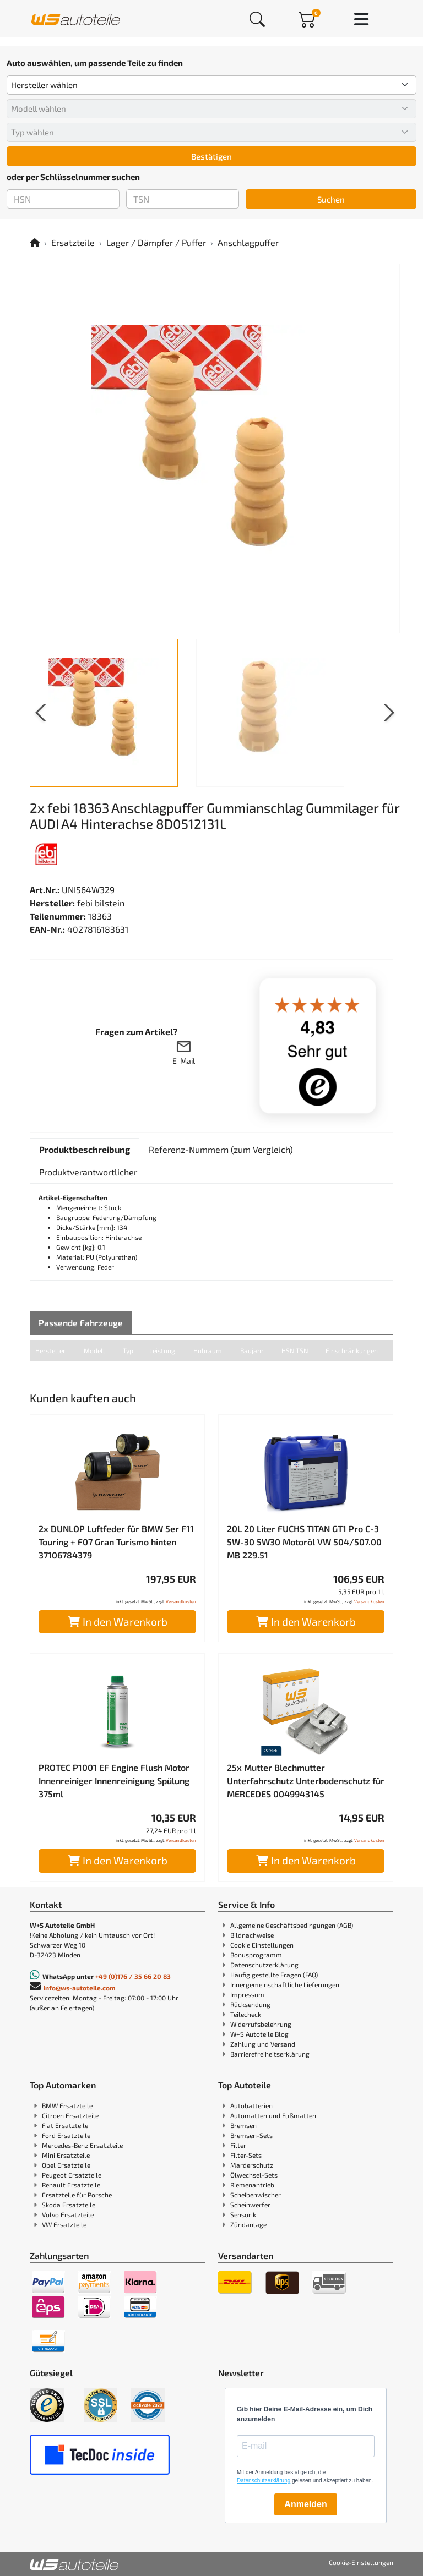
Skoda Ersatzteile (68, 2204)
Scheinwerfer (250, 2204)
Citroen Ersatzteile (70, 2115)
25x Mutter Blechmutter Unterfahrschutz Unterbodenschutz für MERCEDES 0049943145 (305, 1780)
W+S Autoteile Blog (259, 2034)
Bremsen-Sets (251, 2135)
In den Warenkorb (117, 1621)
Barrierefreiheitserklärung (270, 2054)
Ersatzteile (73, 242)
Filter (238, 2145)
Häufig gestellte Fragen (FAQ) (274, 1974)
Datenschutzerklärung (264, 1964)
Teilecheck (245, 2014)
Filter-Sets (246, 2155)
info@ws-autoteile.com (80, 1988)
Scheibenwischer (255, 2194)
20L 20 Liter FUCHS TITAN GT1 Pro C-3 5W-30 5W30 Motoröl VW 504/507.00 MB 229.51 (304, 1541)
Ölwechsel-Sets (254, 2175)
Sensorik (243, 2214)
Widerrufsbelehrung (260, 2024)
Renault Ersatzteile (71, 2185)
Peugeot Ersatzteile (71, 2175)
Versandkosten (181, 1601)
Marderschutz (251, 2165)
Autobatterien (251, 2105)
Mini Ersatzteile (66, 2155)
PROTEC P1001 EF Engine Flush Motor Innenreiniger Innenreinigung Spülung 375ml (114, 1780)
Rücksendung (250, 2004)
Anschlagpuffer (248, 242)
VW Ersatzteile (64, 2224)
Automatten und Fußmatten (273, 2115)
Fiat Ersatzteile (65, 2125)
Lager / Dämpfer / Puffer (156, 242)
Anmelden (305, 2504)
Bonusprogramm (256, 1955)
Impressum (247, 1994)
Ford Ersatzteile (66, 2135)
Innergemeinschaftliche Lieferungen (284, 1984)
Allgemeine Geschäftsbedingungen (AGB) (291, 1925)
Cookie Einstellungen (262, 1945)
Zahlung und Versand (262, 2044)
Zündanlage (248, 2224)
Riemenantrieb (252, 2185)
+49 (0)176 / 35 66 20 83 (133, 1976)
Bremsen (243, 2125)
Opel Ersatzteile (66, 2165)
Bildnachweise (252, 1935)
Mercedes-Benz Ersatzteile (82, 2145)
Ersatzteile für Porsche (77, 2194)
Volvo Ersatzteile (68, 2214)
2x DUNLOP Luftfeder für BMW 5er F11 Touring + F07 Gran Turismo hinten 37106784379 (116, 1541)
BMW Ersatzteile (67, 2105)
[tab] (84, 1149)
